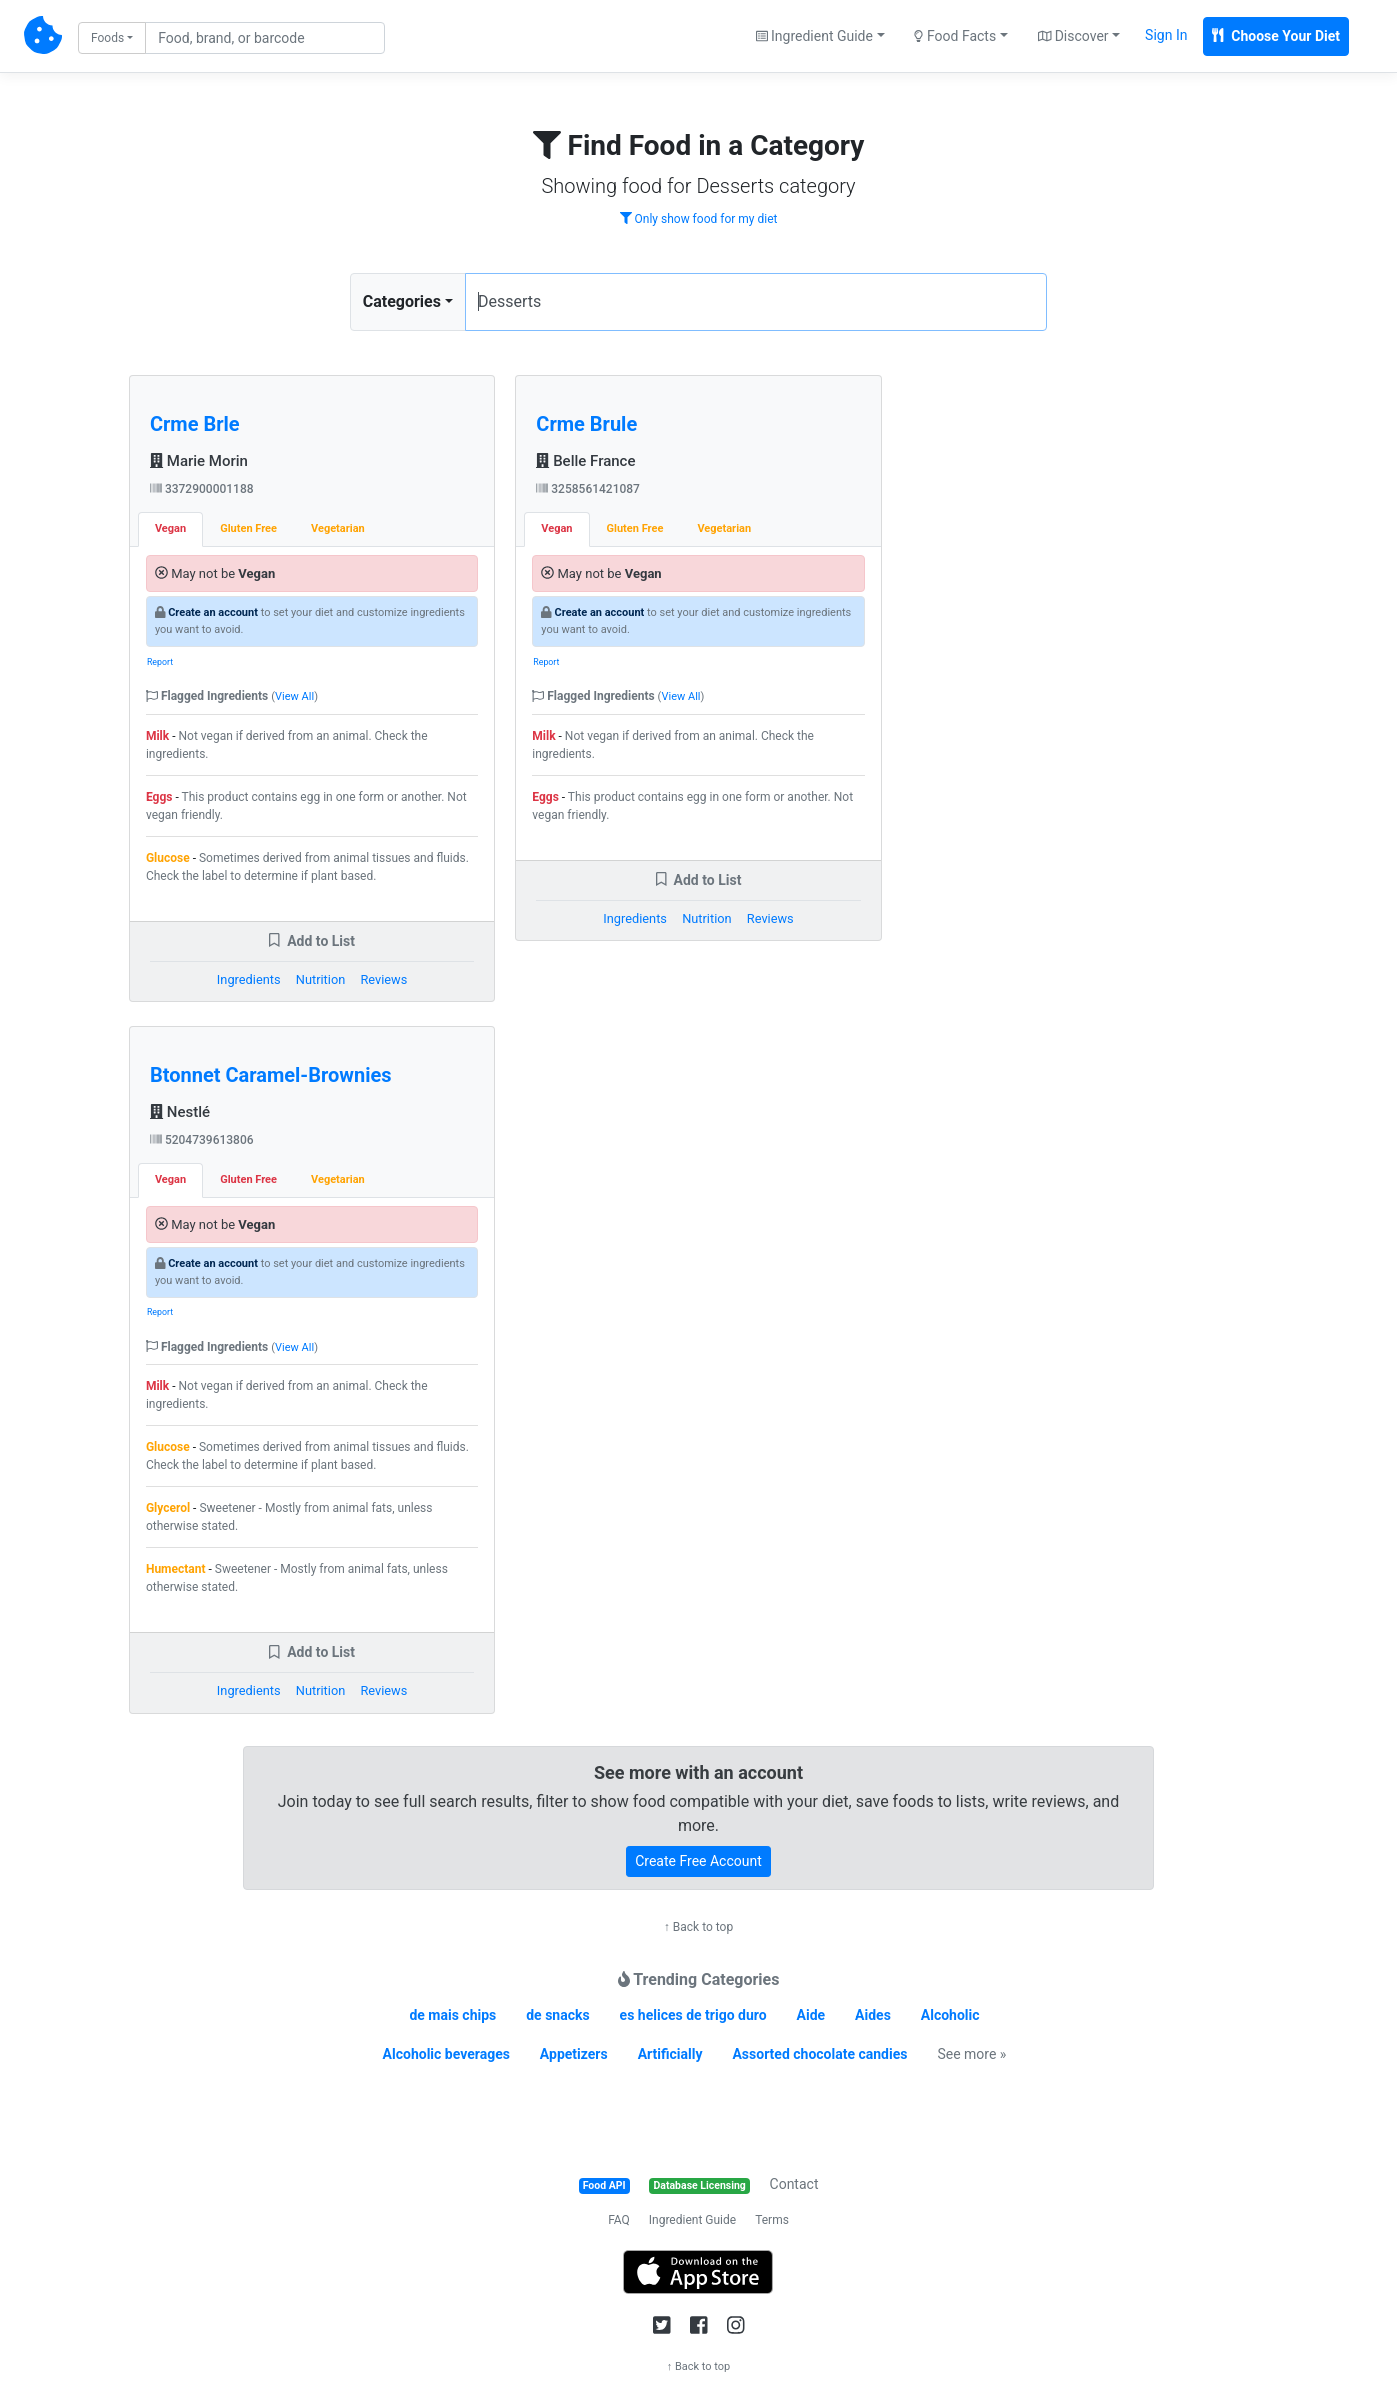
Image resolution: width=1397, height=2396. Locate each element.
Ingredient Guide (692, 2220)
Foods (107, 38)
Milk (157, 736)
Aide (811, 2015)
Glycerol (168, 1508)
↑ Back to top (698, 1927)
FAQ (619, 2220)
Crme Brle (195, 424)
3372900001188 (202, 489)
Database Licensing (700, 2185)
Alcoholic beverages (446, 2054)
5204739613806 (202, 1140)
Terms (772, 2220)
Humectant (176, 1569)
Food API (604, 2185)
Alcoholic (950, 2015)
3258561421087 (588, 489)
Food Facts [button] (955, 36)
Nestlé (180, 1112)
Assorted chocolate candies (819, 2054)
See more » (971, 2054)
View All (294, 696)
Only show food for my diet (699, 219)
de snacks (557, 2015)
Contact (794, 2184)
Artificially (670, 2054)
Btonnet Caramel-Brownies (271, 1075)
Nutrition (320, 979)
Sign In (1166, 35)
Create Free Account (698, 1861)
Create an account (213, 612)
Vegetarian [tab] (338, 528)
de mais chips (452, 2015)
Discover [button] (1073, 36)
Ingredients (249, 979)
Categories (402, 301)
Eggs (159, 797)
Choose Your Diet (1276, 36)
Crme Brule (586, 424)
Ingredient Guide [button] (814, 36)
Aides (873, 2015)
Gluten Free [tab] (248, 528)
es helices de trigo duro (693, 2015)
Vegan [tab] (170, 528)
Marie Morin (199, 461)
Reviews (383, 979)
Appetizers (574, 2054)
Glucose (168, 858)
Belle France (585, 461)
